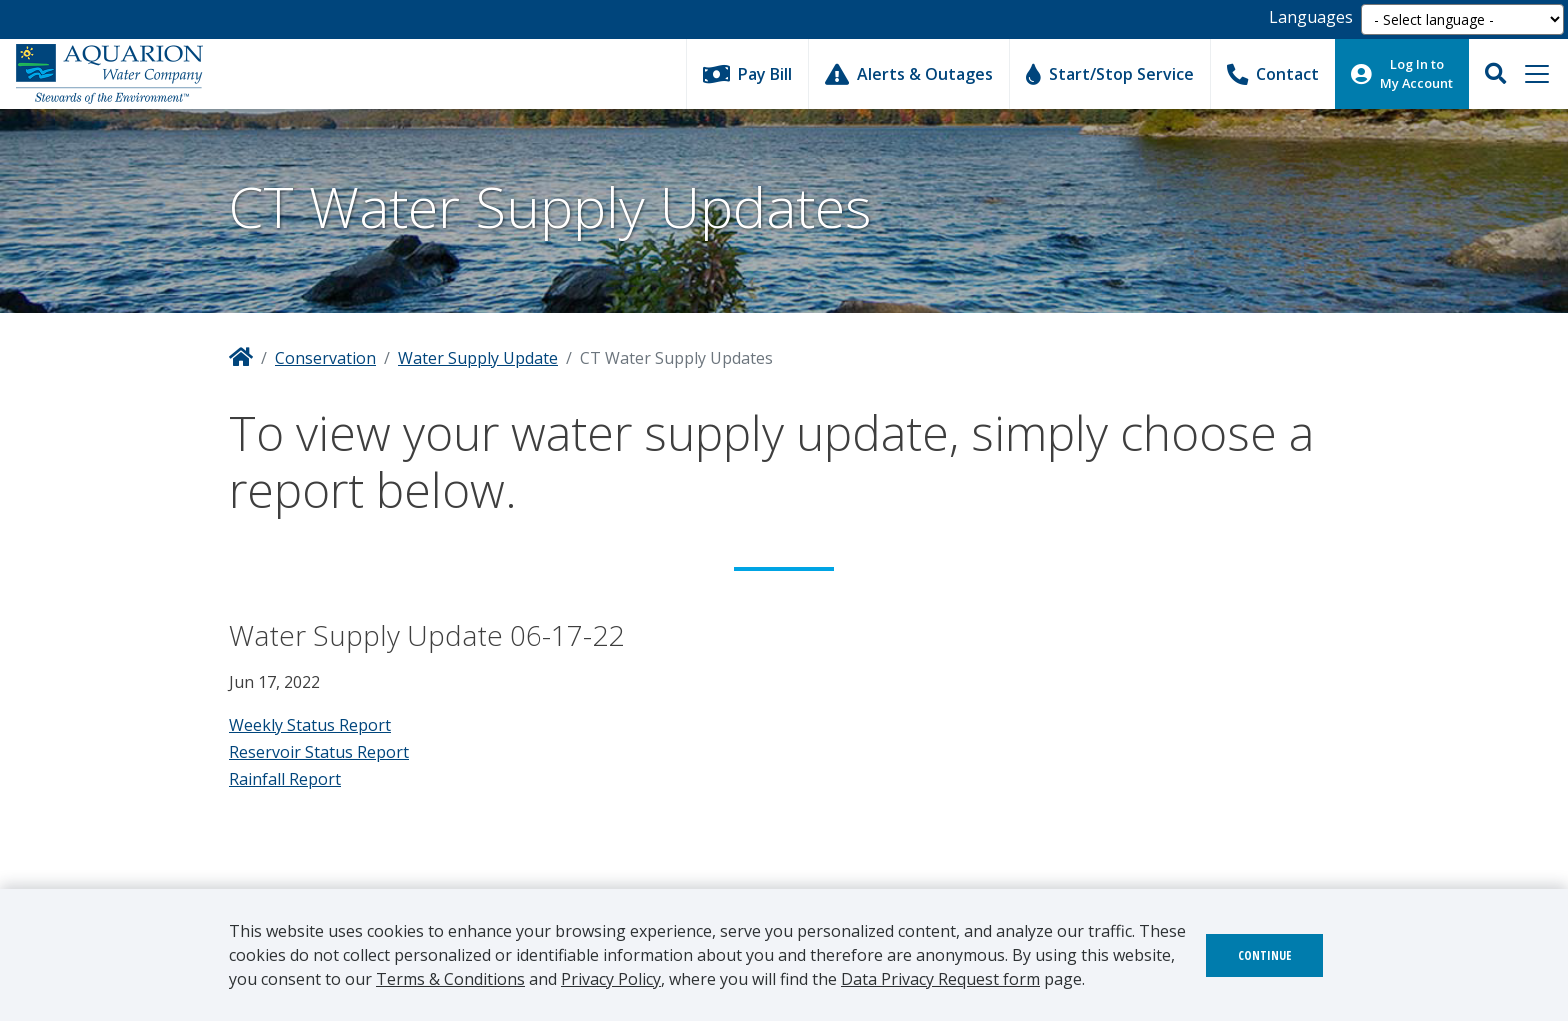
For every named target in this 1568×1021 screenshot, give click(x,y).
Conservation (325, 358)
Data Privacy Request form (940, 979)
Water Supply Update (478, 358)
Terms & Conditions (450, 979)
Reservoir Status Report (319, 752)
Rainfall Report (285, 779)
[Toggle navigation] (1537, 74)
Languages (1311, 17)
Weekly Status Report (310, 725)
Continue (1264, 955)
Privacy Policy (611, 979)
